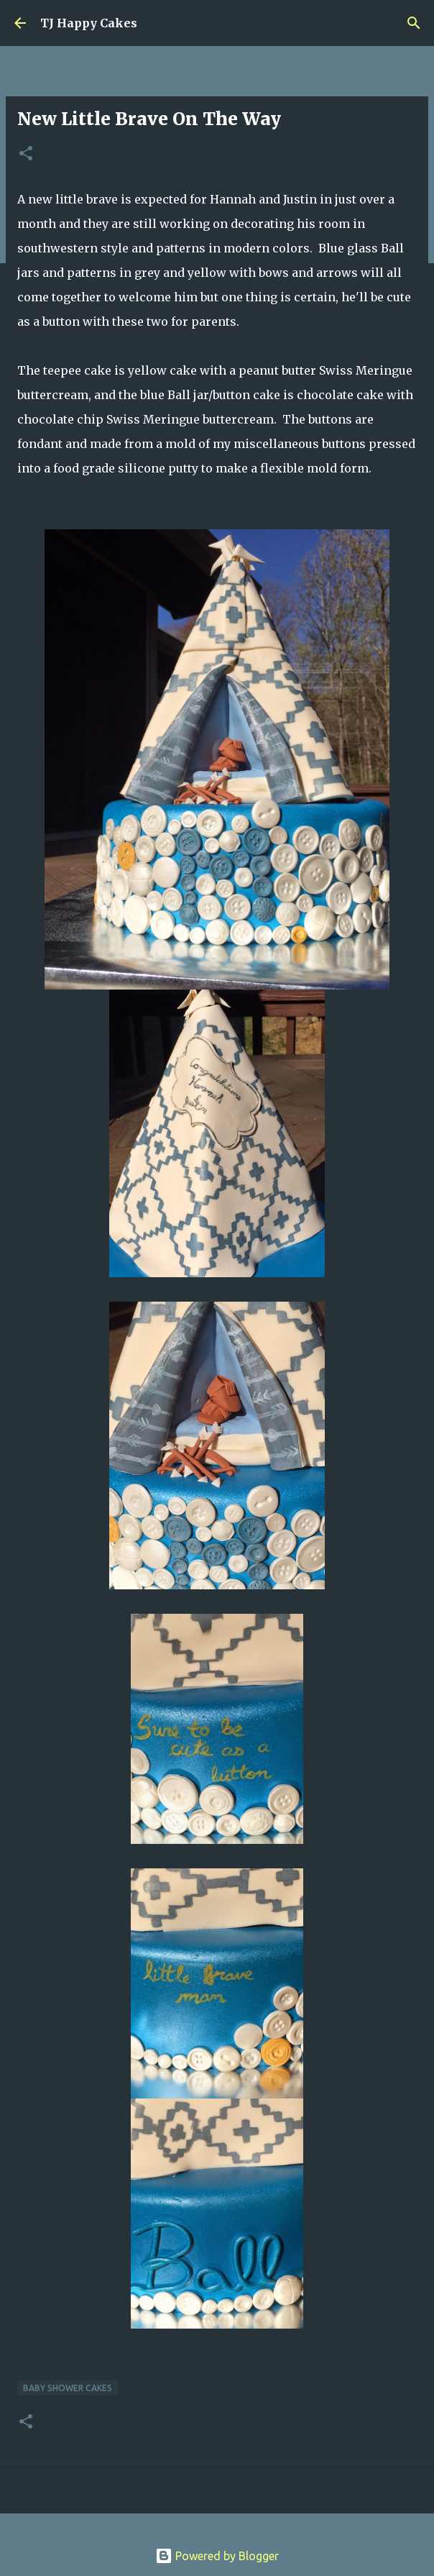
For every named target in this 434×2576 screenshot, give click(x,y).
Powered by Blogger (217, 2555)
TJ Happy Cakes (88, 23)
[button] (25, 154)
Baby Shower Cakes (67, 2388)
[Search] (414, 23)
